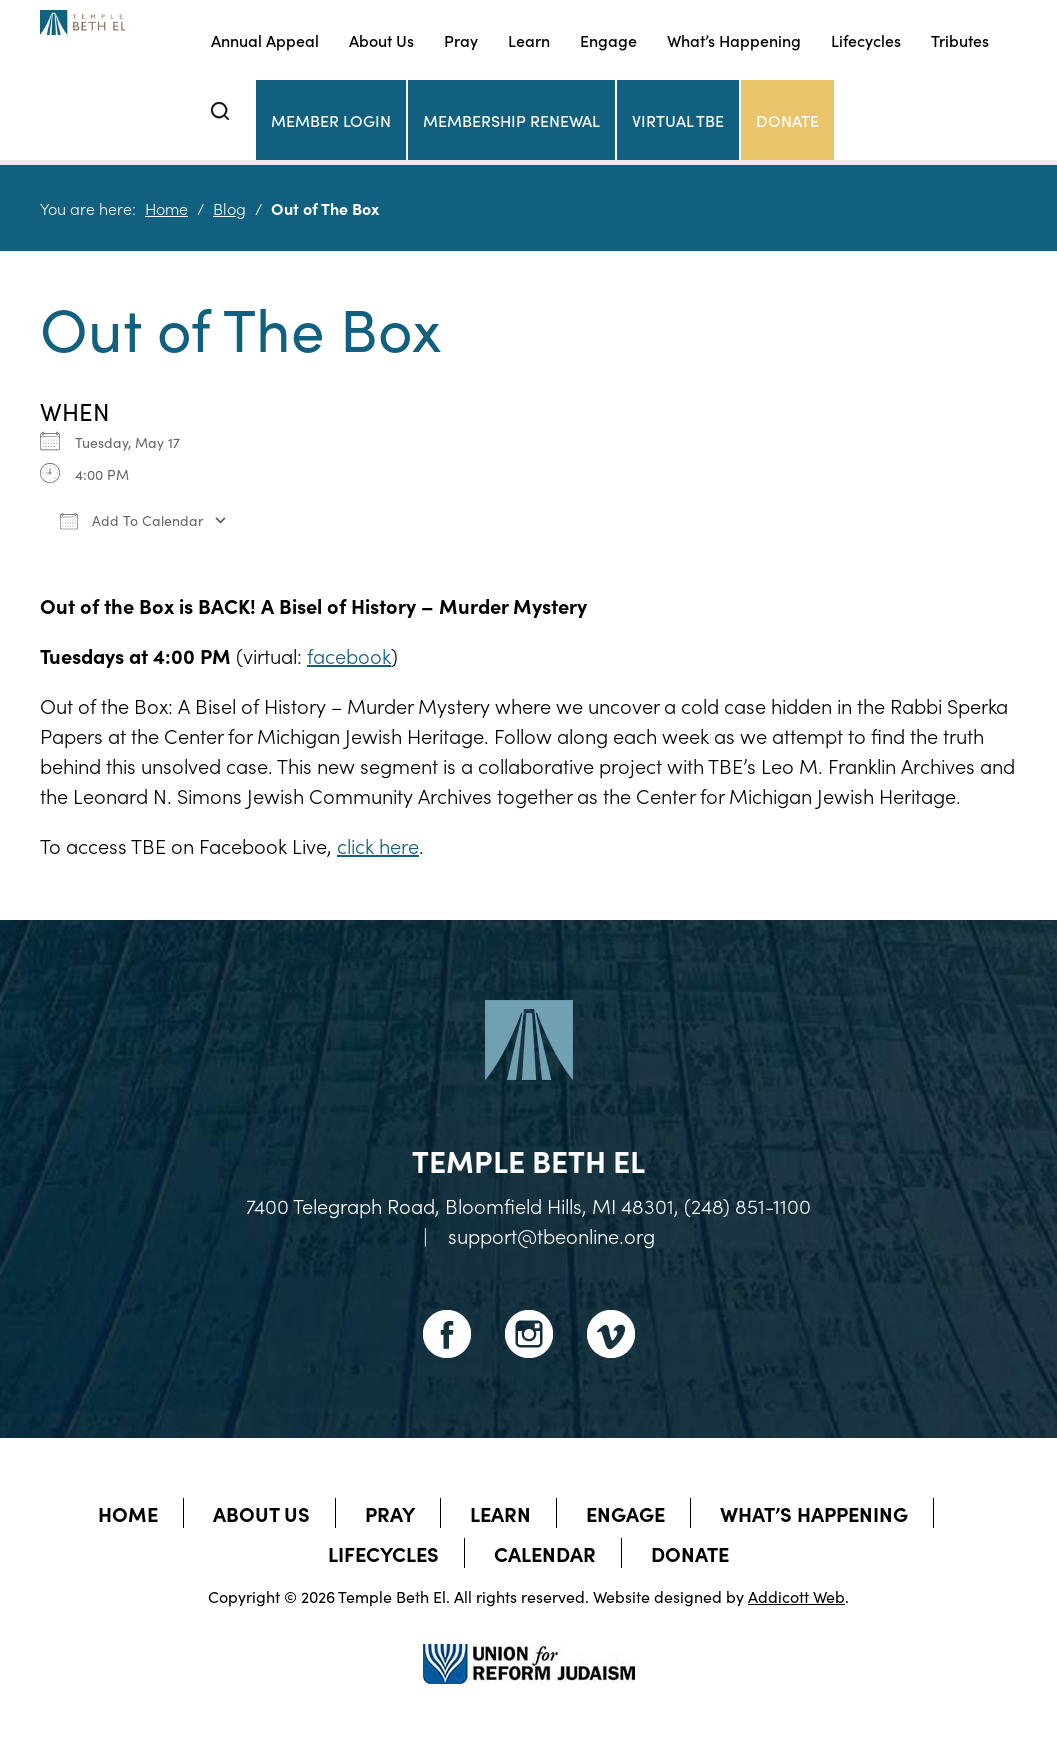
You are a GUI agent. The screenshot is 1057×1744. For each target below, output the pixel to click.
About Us (381, 40)
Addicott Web (796, 1596)
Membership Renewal (511, 120)
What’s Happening (734, 40)
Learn (529, 40)
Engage (608, 40)
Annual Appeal (265, 40)
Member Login (331, 120)
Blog (229, 208)
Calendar (545, 1553)
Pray (461, 40)
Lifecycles (866, 40)
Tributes (960, 40)
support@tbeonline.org (551, 1235)
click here (378, 845)
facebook (349, 655)
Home (166, 208)
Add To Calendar (131, 520)
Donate (787, 120)
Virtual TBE (678, 120)
